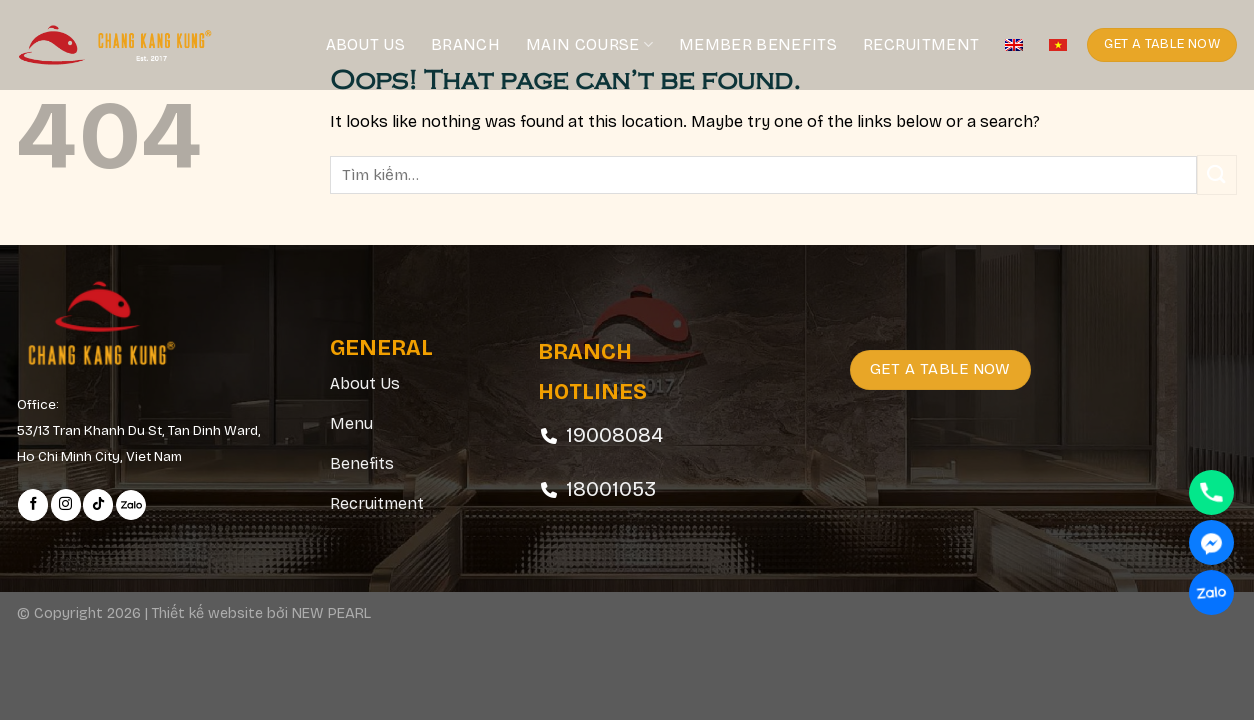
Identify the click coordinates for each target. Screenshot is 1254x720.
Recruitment (921, 44)
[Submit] (1217, 174)
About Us (366, 44)
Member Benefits (758, 44)
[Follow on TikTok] (98, 505)
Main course (589, 45)
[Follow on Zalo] (131, 505)
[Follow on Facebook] (33, 505)
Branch (465, 44)
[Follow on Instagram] (66, 505)
